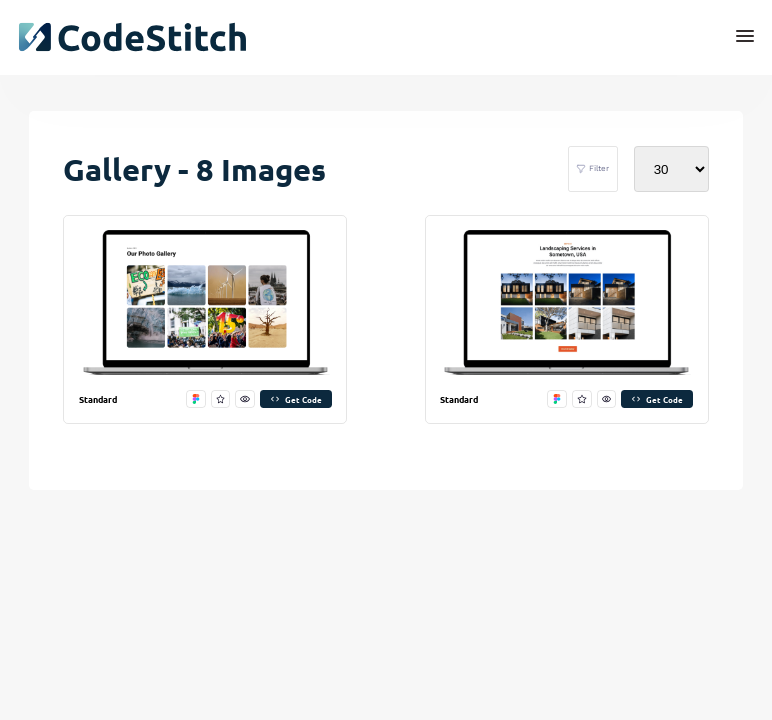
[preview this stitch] (245, 399)
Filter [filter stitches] (592, 169)
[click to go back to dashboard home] (132, 37)
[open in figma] (196, 399)
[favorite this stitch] (221, 399)
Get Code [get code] (296, 399)
